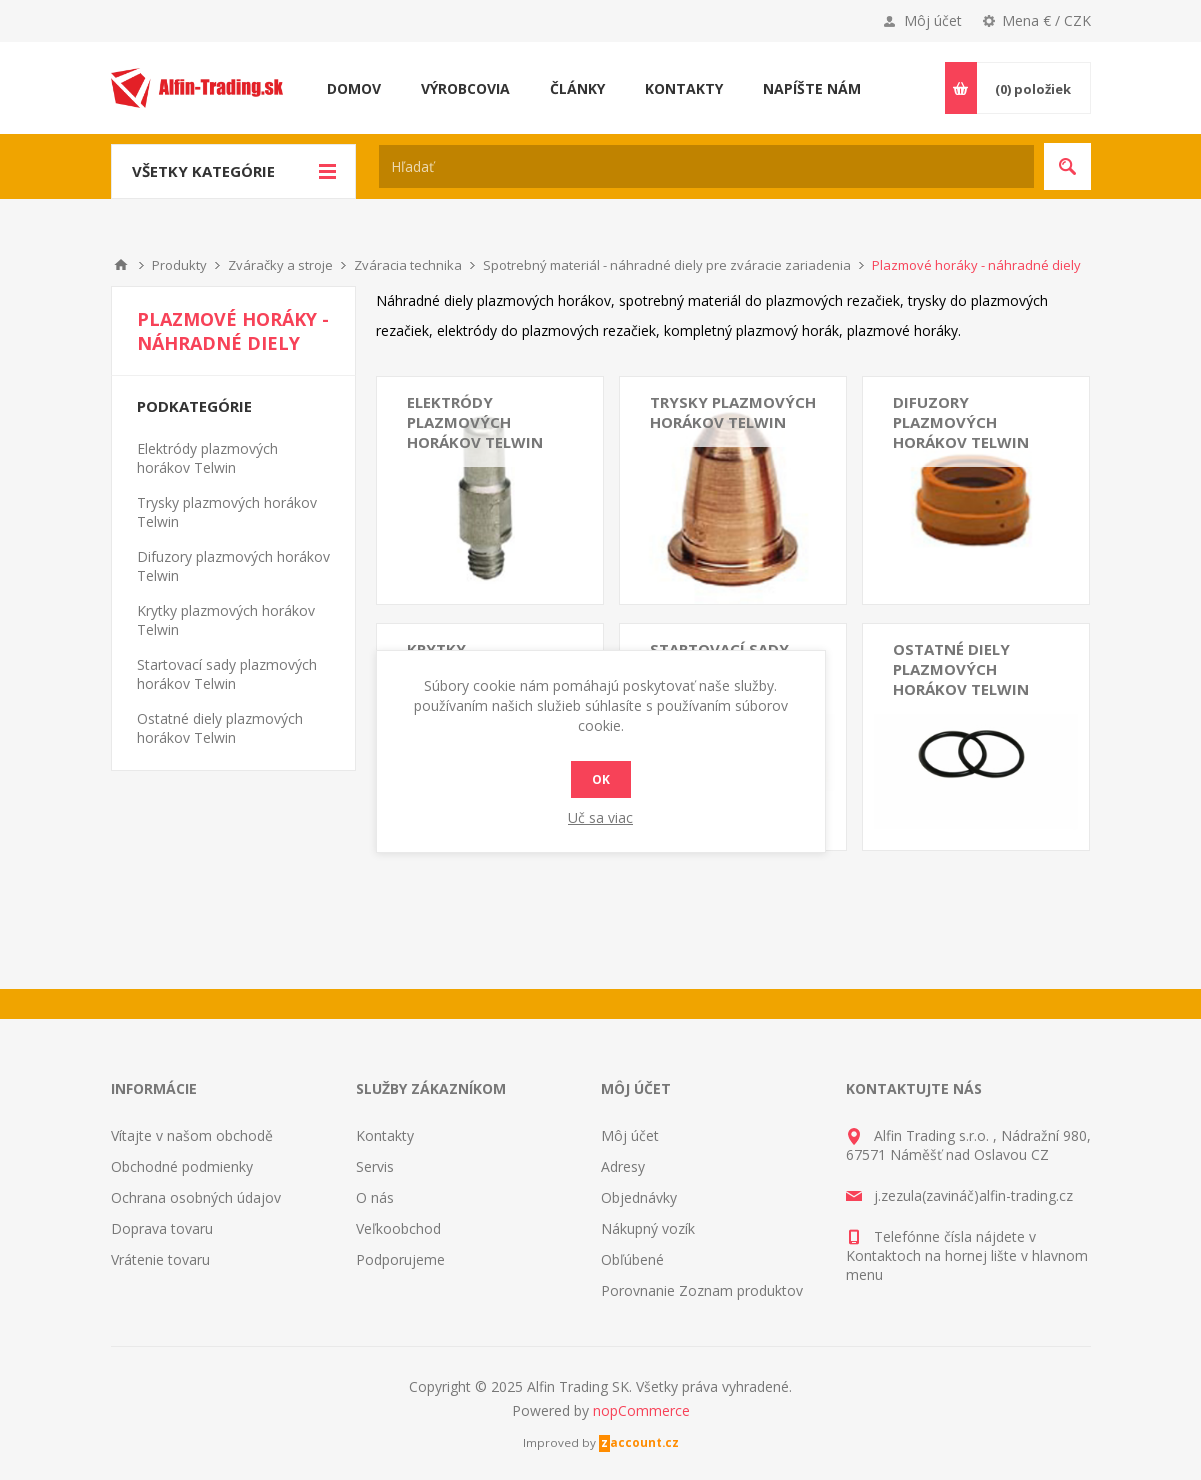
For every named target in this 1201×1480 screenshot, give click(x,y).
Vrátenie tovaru (160, 1259)
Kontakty (385, 1135)
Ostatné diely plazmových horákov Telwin (961, 669)
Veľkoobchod (398, 1228)
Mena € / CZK (1046, 20)
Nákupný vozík (648, 1228)
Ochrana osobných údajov (196, 1197)
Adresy (623, 1166)
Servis (375, 1166)
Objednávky (639, 1197)
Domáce (121, 265)
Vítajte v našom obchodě (192, 1135)
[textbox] (706, 166)
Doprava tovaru (162, 1228)
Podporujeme (400, 1259)
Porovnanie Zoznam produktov (702, 1290)
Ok (601, 779)
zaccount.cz (640, 1442)
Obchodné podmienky (182, 1166)
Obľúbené (632, 1259)
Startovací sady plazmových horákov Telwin (227, 674)
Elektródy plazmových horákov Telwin (475, 422)
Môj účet (933, 20)
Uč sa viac (600, 817)
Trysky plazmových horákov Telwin (733, 412)
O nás (375, 1197)
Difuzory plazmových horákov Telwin (961, 422)
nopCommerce (641, 1410)
